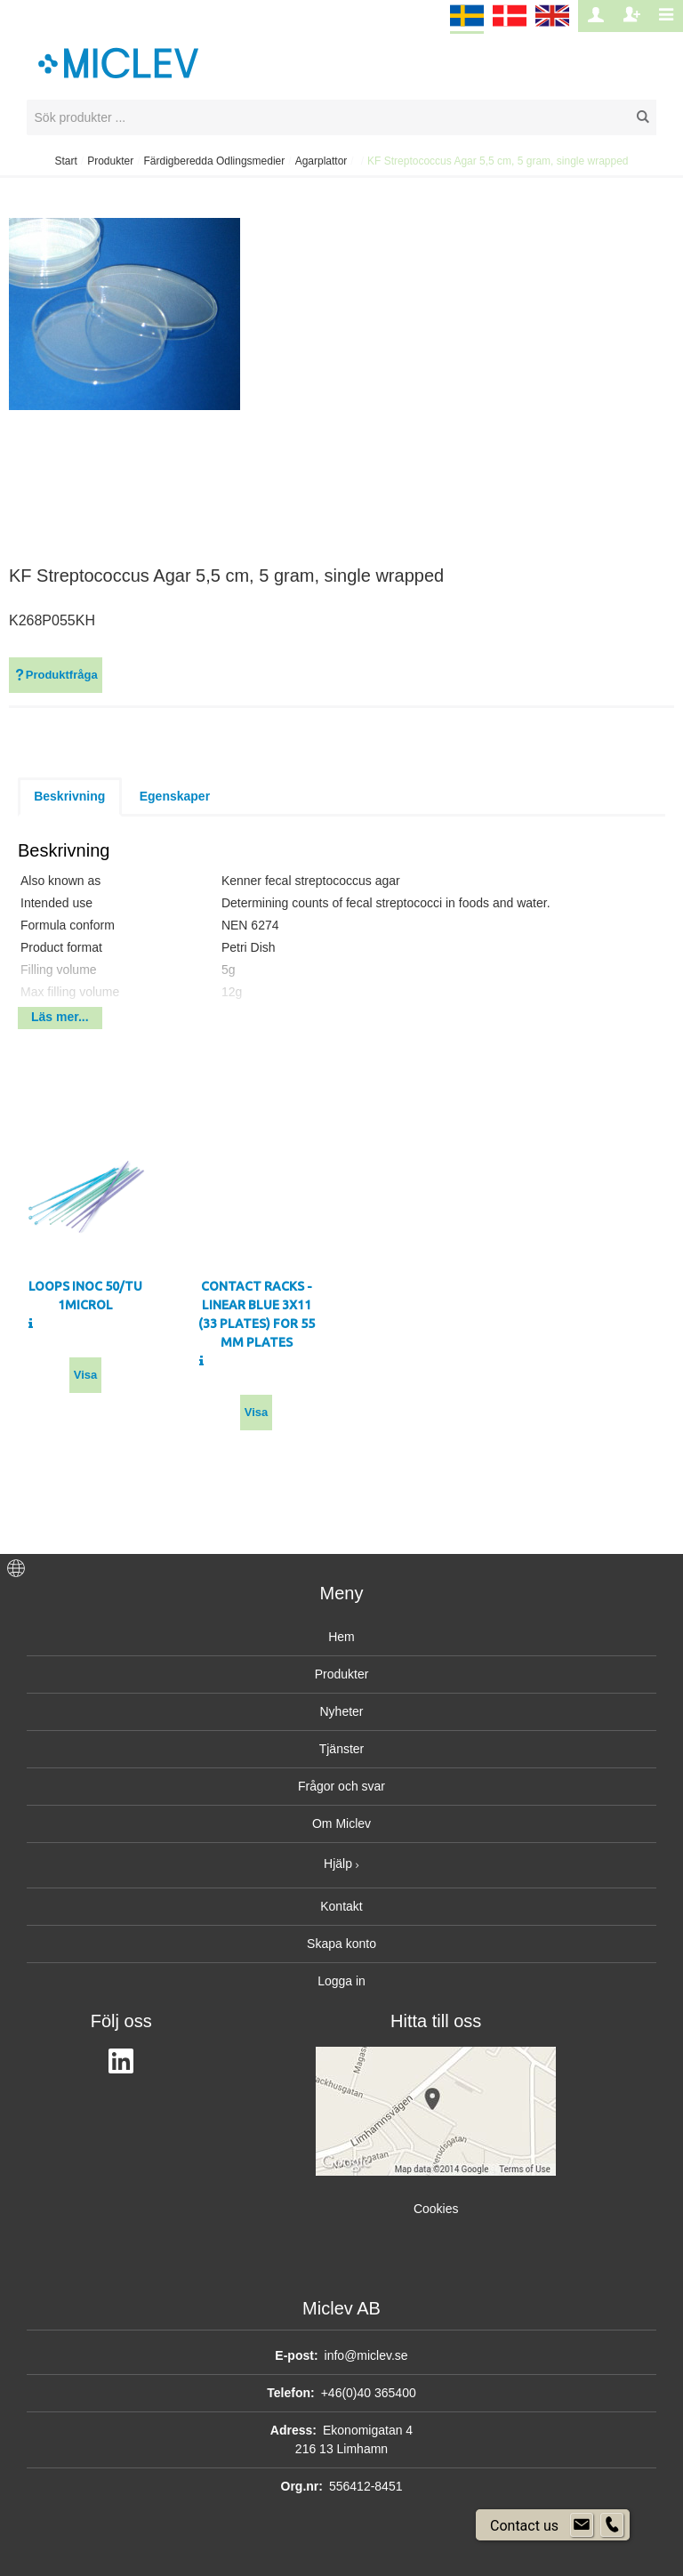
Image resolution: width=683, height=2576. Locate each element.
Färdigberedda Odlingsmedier (214, 161)
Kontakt (341, 1906)
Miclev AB (341, 2308)
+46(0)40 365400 (368, 2393)
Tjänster (342, 1749)
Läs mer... (60, 1017)
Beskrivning (69, 796)
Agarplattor (321, 161)
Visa (86, 1374)
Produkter (110, 161)
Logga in (341, 1981)
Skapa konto (341, 1943)
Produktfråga (55, 674)
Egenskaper (175, 796)
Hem (341, 1637)
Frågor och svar (341, 1786)
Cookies (436, 2209)
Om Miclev (341, 1823)
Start (65, 161)
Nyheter (341, 1711)
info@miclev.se (366, 2355)
